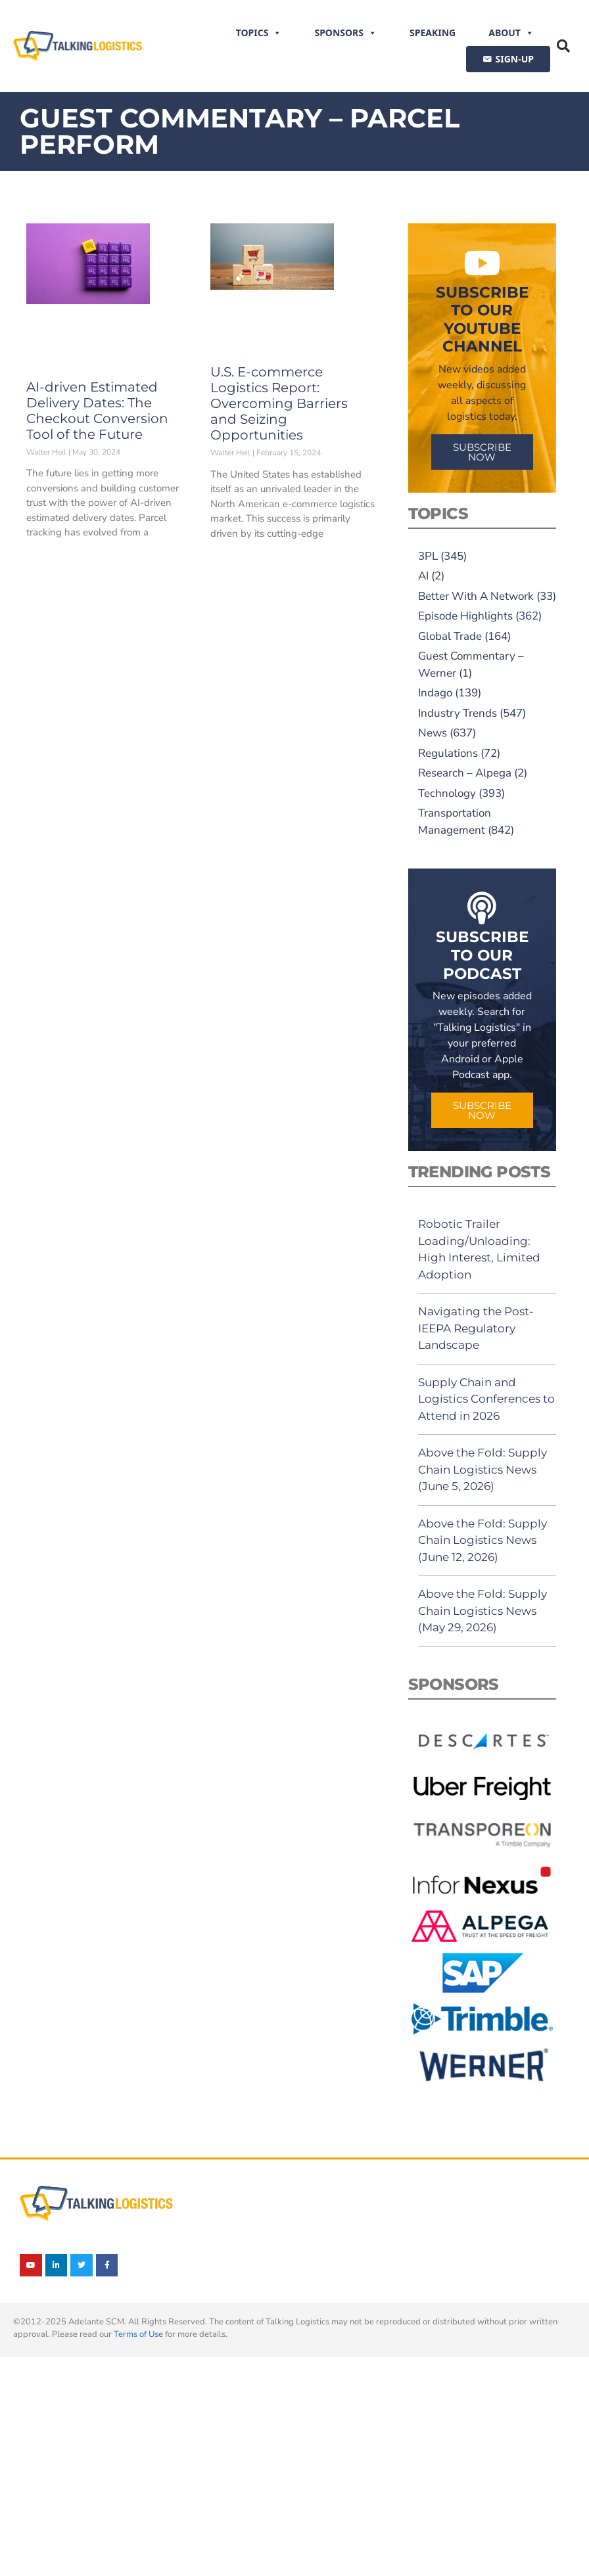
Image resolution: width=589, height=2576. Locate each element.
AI (423, 575)
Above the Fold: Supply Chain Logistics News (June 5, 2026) (482, 1469)
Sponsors (345, 33)
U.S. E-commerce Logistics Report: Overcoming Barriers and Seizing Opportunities (279, 403)
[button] (563, 46)
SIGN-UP (515, 59)
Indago (435, 692)
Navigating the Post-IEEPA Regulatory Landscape (476, 1328)
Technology (447, 793)
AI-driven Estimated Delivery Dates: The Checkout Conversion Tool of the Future (97, 410)
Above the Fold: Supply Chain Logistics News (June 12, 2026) (482, 1540)
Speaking (433, 32)
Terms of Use (138, 2334)
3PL (428, 556)
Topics (259, 33)
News (432, 732)
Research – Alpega (464, 772)
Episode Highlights (465, 615)
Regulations (448, 753)
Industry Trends (457, 713)
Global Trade (450, 636)
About (511, 33)
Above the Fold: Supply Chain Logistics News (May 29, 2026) (482, 1610)
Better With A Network (476, 596)
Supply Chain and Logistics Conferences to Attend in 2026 (486, 1399)
